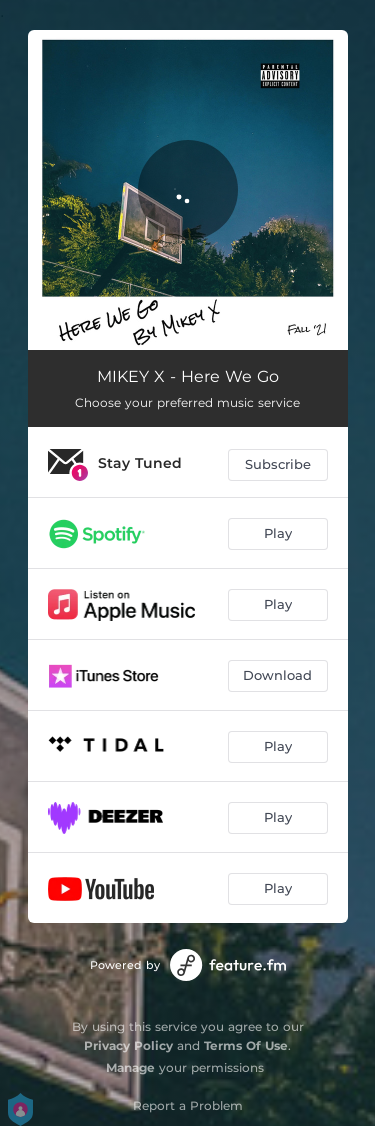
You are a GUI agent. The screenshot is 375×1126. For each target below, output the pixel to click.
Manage (130, 1067)
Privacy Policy (128, 1045)
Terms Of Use (246, 1045)
